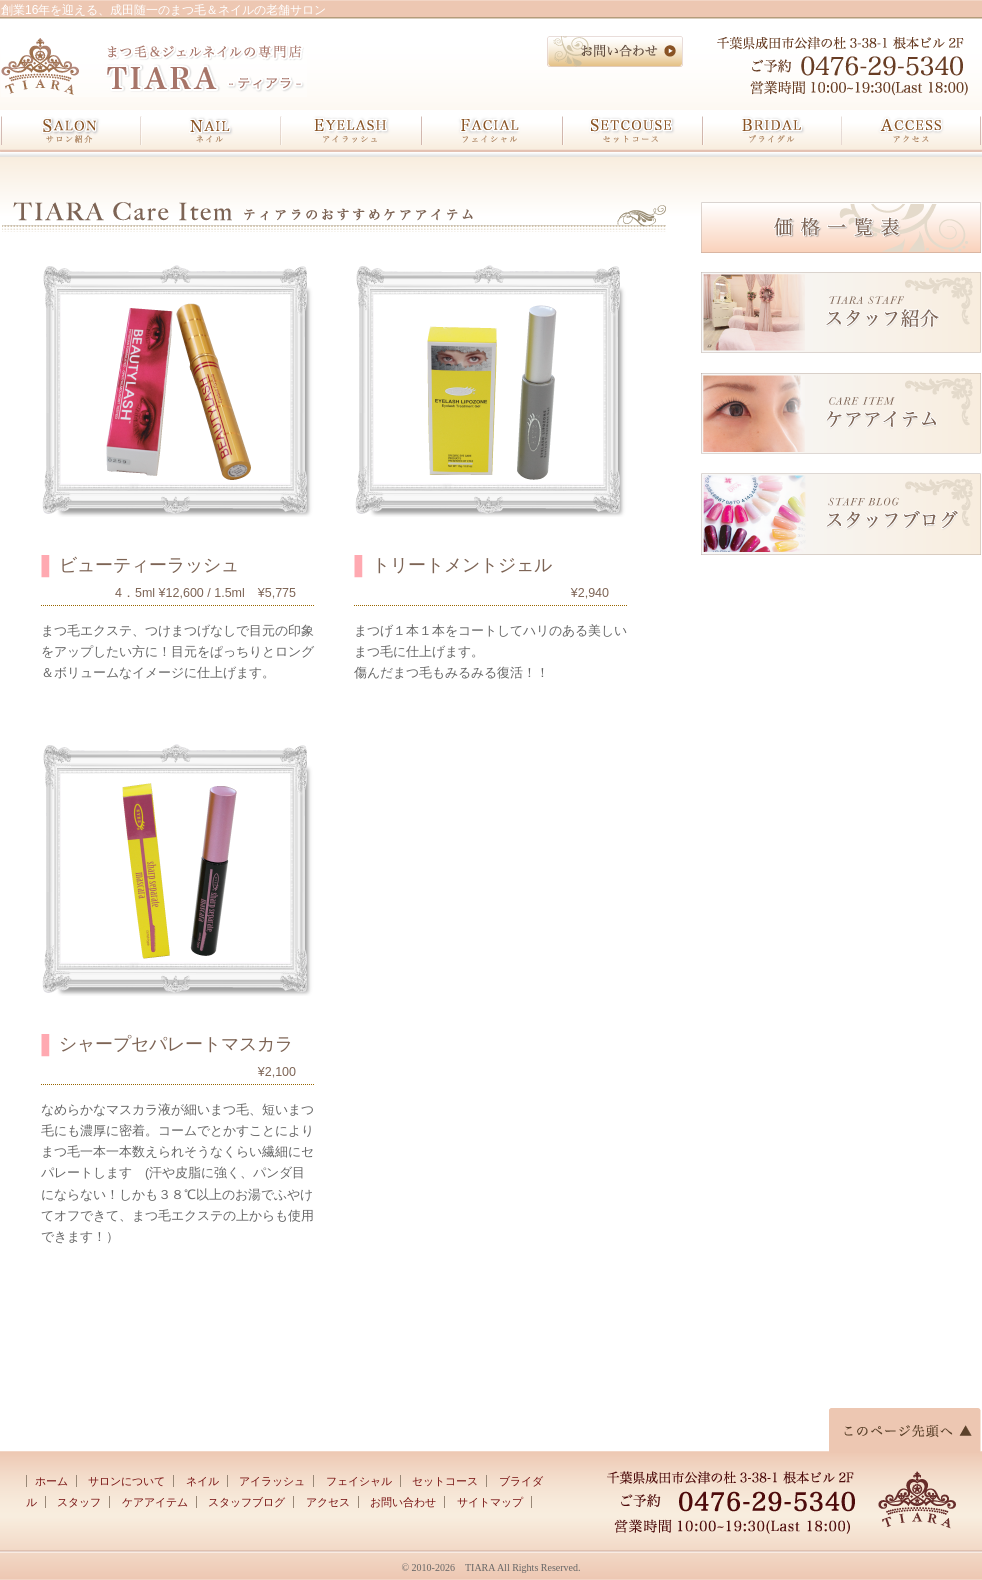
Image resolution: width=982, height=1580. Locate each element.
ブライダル (771, 131)
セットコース (631, 131)
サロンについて (126, 1481)
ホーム (51, 1481)
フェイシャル (491, 131)
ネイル (211, 131)
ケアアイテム (155, 1502)
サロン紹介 (71, 131)
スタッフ (79, 1502)
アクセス (911, 131)
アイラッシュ (351, 131)
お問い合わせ (403, 1502)
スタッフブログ (246, 1502)
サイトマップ (490, 1502)
